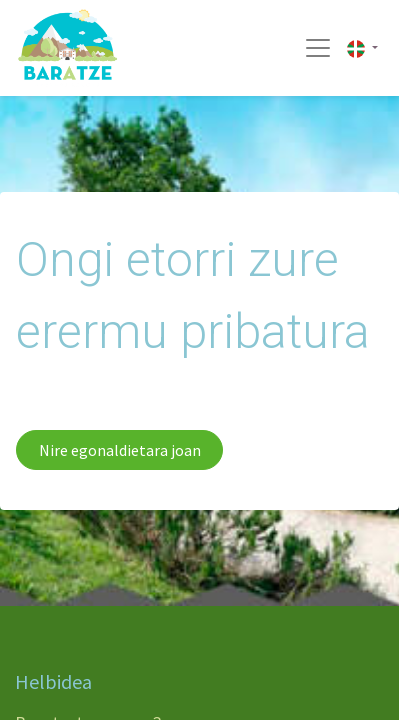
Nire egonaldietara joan (120, 450)
